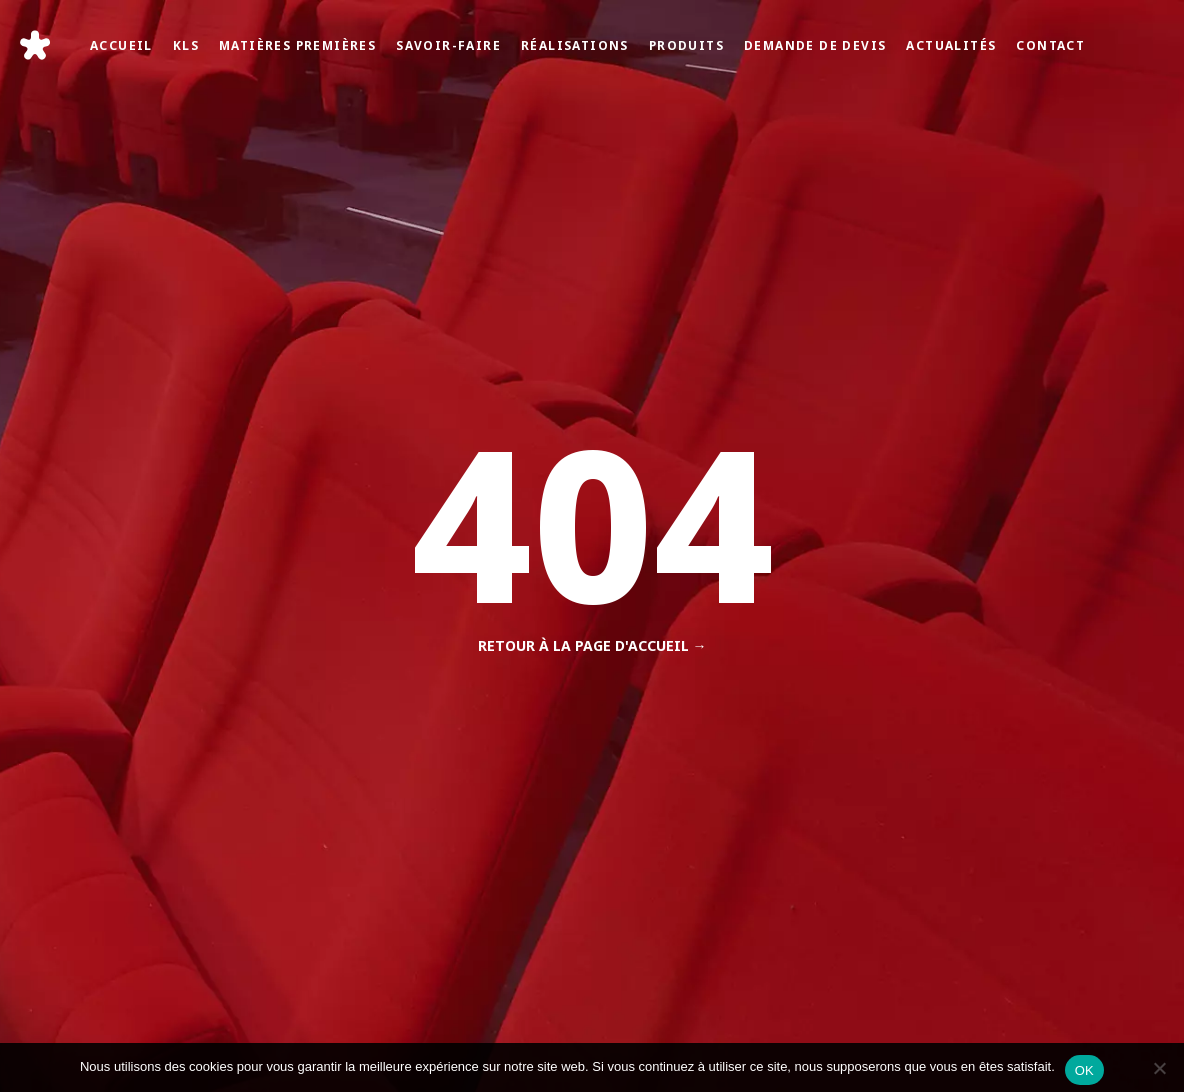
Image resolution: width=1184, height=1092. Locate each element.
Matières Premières (297, 45)
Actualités (951, 45)
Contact (1050, 45)
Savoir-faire (448, 45)
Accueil (121, 45)
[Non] (1159, 1068)
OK (1084, 1070)
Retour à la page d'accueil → (592, 645)
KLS (186, 45)
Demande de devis (815, 45)
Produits (686, 45)
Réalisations (575, 45)
